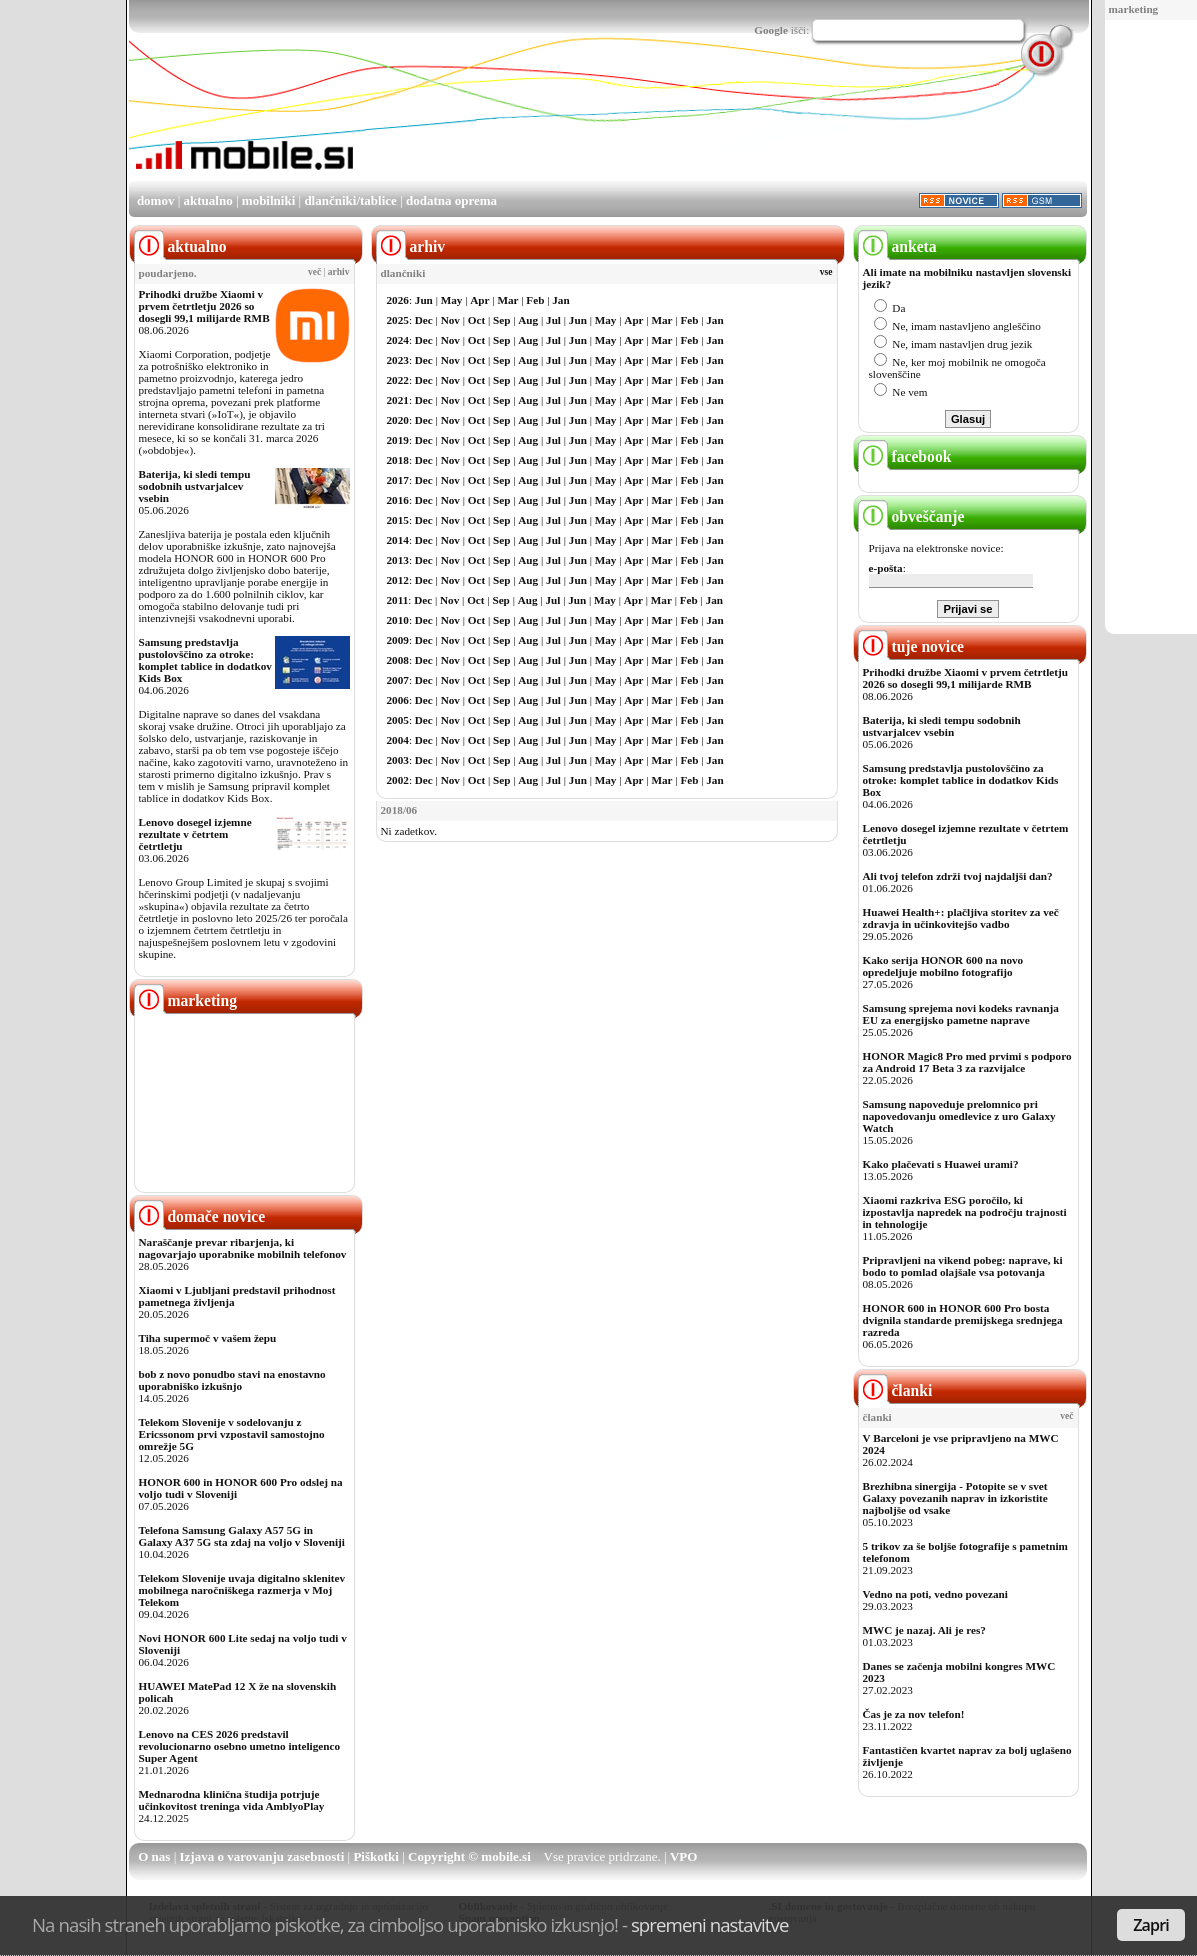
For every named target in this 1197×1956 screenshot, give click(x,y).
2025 (398, 320)
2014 (398, 540)
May (452, 300)
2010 (398, 620)
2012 (398, 580)
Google (771, 30)
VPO (683, 1856)
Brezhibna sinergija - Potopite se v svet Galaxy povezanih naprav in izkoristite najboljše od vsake (955, 1498)
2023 (398, 360)
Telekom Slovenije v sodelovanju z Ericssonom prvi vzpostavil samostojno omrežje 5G (232, 1434)
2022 (398, 380)
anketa (897, 246)
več (314, 272)
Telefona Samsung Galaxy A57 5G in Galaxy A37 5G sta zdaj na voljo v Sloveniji (242, 1536)
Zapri (1151, 1925)
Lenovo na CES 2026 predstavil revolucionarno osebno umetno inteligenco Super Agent (239, 1746)
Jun (424, 300)
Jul (553, 320)
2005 (398, 720)
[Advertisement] (723, 123)
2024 (398, 340)
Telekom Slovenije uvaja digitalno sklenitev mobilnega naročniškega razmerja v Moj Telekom (242, 1590)
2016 (398, 500)
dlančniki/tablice (350, 200)
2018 (398, 460)
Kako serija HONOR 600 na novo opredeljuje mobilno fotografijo (943, 966)
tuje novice (911, 646)
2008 (398, 660)
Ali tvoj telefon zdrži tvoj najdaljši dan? (958, 876)
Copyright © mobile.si (469, 1856)
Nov (450, 320)
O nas (154, 1856)
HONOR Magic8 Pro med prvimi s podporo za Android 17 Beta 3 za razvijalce (967, 1062)
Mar (507, 300)
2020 (398, 420)
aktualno (208, 200)
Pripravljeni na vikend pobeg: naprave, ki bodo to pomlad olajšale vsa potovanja (963, 1266)
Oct (476, 320)
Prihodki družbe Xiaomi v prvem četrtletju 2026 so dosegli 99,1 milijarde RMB (204, 306)
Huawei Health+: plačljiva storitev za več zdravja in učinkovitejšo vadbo (961, 918)
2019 (398, 440)
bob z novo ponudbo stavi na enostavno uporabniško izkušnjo (232, 1380)
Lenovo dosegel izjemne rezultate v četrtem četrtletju (195, 834)
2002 (398, 780)
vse (826, 272)
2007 (398, 680)
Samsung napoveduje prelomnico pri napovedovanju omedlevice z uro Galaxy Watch (959, 1116)
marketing (1134, 9)
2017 (398, 480)
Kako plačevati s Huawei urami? (941, 1164)
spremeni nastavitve (710, 1924)
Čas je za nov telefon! (914, 1714)
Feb (535, 300)
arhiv (339, 272)
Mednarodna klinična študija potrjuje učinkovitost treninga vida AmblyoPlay (232, 1800)
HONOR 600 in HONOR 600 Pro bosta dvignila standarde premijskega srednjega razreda (963, 1320)
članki (895, 1390)
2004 (398, 740)
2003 (398, 760)
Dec (424, 320)
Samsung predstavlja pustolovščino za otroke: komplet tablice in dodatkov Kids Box (205, 660)
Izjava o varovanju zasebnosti (262, 1856)
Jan (560, 300)
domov (156, 200)
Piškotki (376, 1856)
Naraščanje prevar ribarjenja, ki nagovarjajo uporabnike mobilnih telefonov (243, 1248)
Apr (479, 300)
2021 (398, 400)
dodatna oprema (451, 200)
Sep (501, 320)
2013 (398, 560)
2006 (398, 700)
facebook (905, 456)
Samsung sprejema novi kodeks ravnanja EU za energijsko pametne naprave (961, 1014)
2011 (398, 600)
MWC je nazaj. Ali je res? (924, 1630)
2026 (398, 300)
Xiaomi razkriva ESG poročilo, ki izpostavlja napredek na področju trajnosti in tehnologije (965, 1212)
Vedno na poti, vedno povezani (935, 1594)
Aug (528, 320)
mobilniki (268, 200)
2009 (398, 640)
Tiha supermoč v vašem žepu (208, 1338)
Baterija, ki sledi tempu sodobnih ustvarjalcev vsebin (195, 486)
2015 (398, 520)
